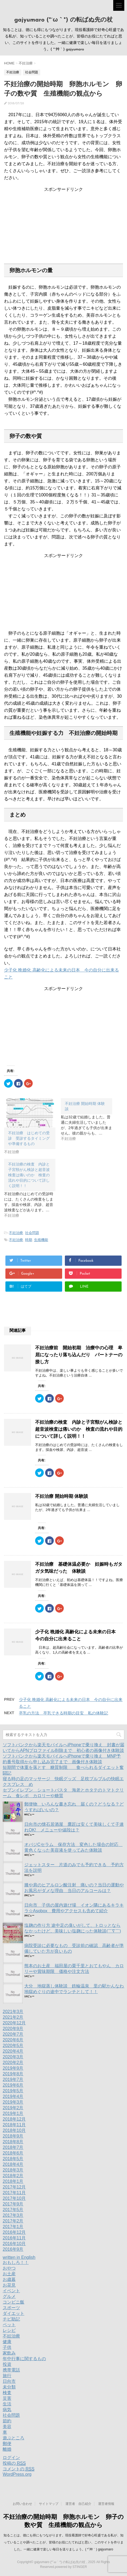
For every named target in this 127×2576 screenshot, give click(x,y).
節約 (7, 2421)
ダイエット (13, 2313)
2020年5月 (13, 2045)
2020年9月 (13, 2028)
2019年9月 (13, 2068)
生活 (7, 2404)
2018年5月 (13, 2158)
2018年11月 (14, 2124)
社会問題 (32, 1233)
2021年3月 (13, 2011)
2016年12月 (14, 2232)
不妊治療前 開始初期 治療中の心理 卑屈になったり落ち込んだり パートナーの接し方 (78, 1354)
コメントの (18, 2469)
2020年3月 (13, 2057)
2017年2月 (13, 2221)
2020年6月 (13, 2040)
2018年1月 (13, 2181)
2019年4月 (13, 2096)
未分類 (9, 2387)
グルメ (9, 2296)
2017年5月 (13, 2209)
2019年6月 (13, 2085)
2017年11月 (14, 2192)
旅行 (7, 2375)
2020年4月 (13, 2051)
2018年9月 (13, 2136)
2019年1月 (13, 2113)
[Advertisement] (63, 226)
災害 (7, 2398)
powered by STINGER (71, 2567)
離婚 (7, 2449)
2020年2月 (13, 2062)
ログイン (11, 2457)
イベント (11, 2290)
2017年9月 (13, 2204)
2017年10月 (14, 2198)
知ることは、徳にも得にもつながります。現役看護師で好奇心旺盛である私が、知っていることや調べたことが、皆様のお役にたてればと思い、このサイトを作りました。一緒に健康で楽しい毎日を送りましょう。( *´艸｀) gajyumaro (63, 2542)
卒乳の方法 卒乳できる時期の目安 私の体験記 (63, 1713)
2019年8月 (13, 2074)
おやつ (9, 2268)
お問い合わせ (22, 2504)
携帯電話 (11, 2370)
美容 (7, 2426)
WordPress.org (17, 2474)
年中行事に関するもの (24, 2358)
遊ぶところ (13, 2438)
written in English (19, 2257)
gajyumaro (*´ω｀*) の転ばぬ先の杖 (63, 20)
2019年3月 (13, 2102)
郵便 (7, 2443)
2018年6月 (13, 2153)
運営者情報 (106, 2504)
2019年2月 (13, 2107)
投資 (7, 2364)
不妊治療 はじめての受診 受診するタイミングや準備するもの (29, 1138)
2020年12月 (14, 2023)
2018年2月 (13, 2175)
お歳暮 (9, 2279)
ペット (9, 2324)
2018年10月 (14, 2130)
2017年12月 (14, 2187)
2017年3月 (13, 2215)
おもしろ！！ (16, 2262)
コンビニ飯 (13, 2302)
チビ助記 (11, 2319)
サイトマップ (48, 2504)
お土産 (9, 2273)
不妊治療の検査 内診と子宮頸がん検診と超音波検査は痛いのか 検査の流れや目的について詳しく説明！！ (78, 1429)
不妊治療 (16, 1233)
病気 (7, 2409)
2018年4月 (13, 2164)
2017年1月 (13, 2226)
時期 (28, 1240)
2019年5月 (13, 2091)
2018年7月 (13, 2147)
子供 (7, 2347)
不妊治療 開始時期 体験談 (61, 1496)
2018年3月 (13, 2170)
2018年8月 (13, 2141)
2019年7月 (13, 2079)
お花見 (9, 2285)
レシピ (9, 2330)
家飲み (9, 2353)
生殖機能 (41, 1240)
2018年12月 (14, 2119)
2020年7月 (13, 2034)
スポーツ (11, 2307)
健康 (7, 2341)
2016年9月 (13, 2249)
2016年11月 (14, 2238)
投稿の (14, 2463)
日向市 (9, 2381)
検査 (7, 2392)
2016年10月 (14, 2243)
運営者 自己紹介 (78, 2504)
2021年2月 (13, 2017)
